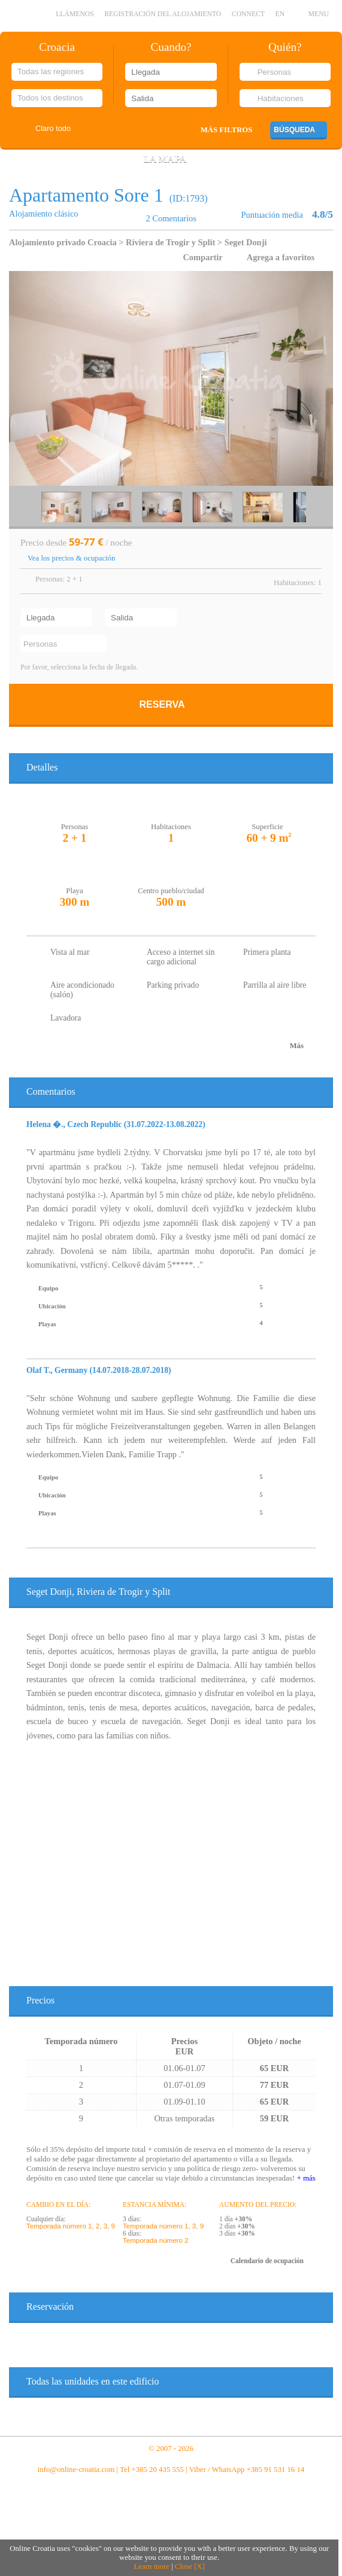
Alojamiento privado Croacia (63, 242)
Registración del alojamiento (162, 14)
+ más (305, 2177)
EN (280, 14)
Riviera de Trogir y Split (170, 242)
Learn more (151, 2566)
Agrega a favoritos (280, 257)
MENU (318, 14)
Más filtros (227, 130)
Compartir (202, 257)
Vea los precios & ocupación (71, 558)
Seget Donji (246, 242)
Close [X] (190, 2566)
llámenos (74, 14)
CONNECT (248, 14)
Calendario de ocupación (267, 2260)
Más (297, 1046)
